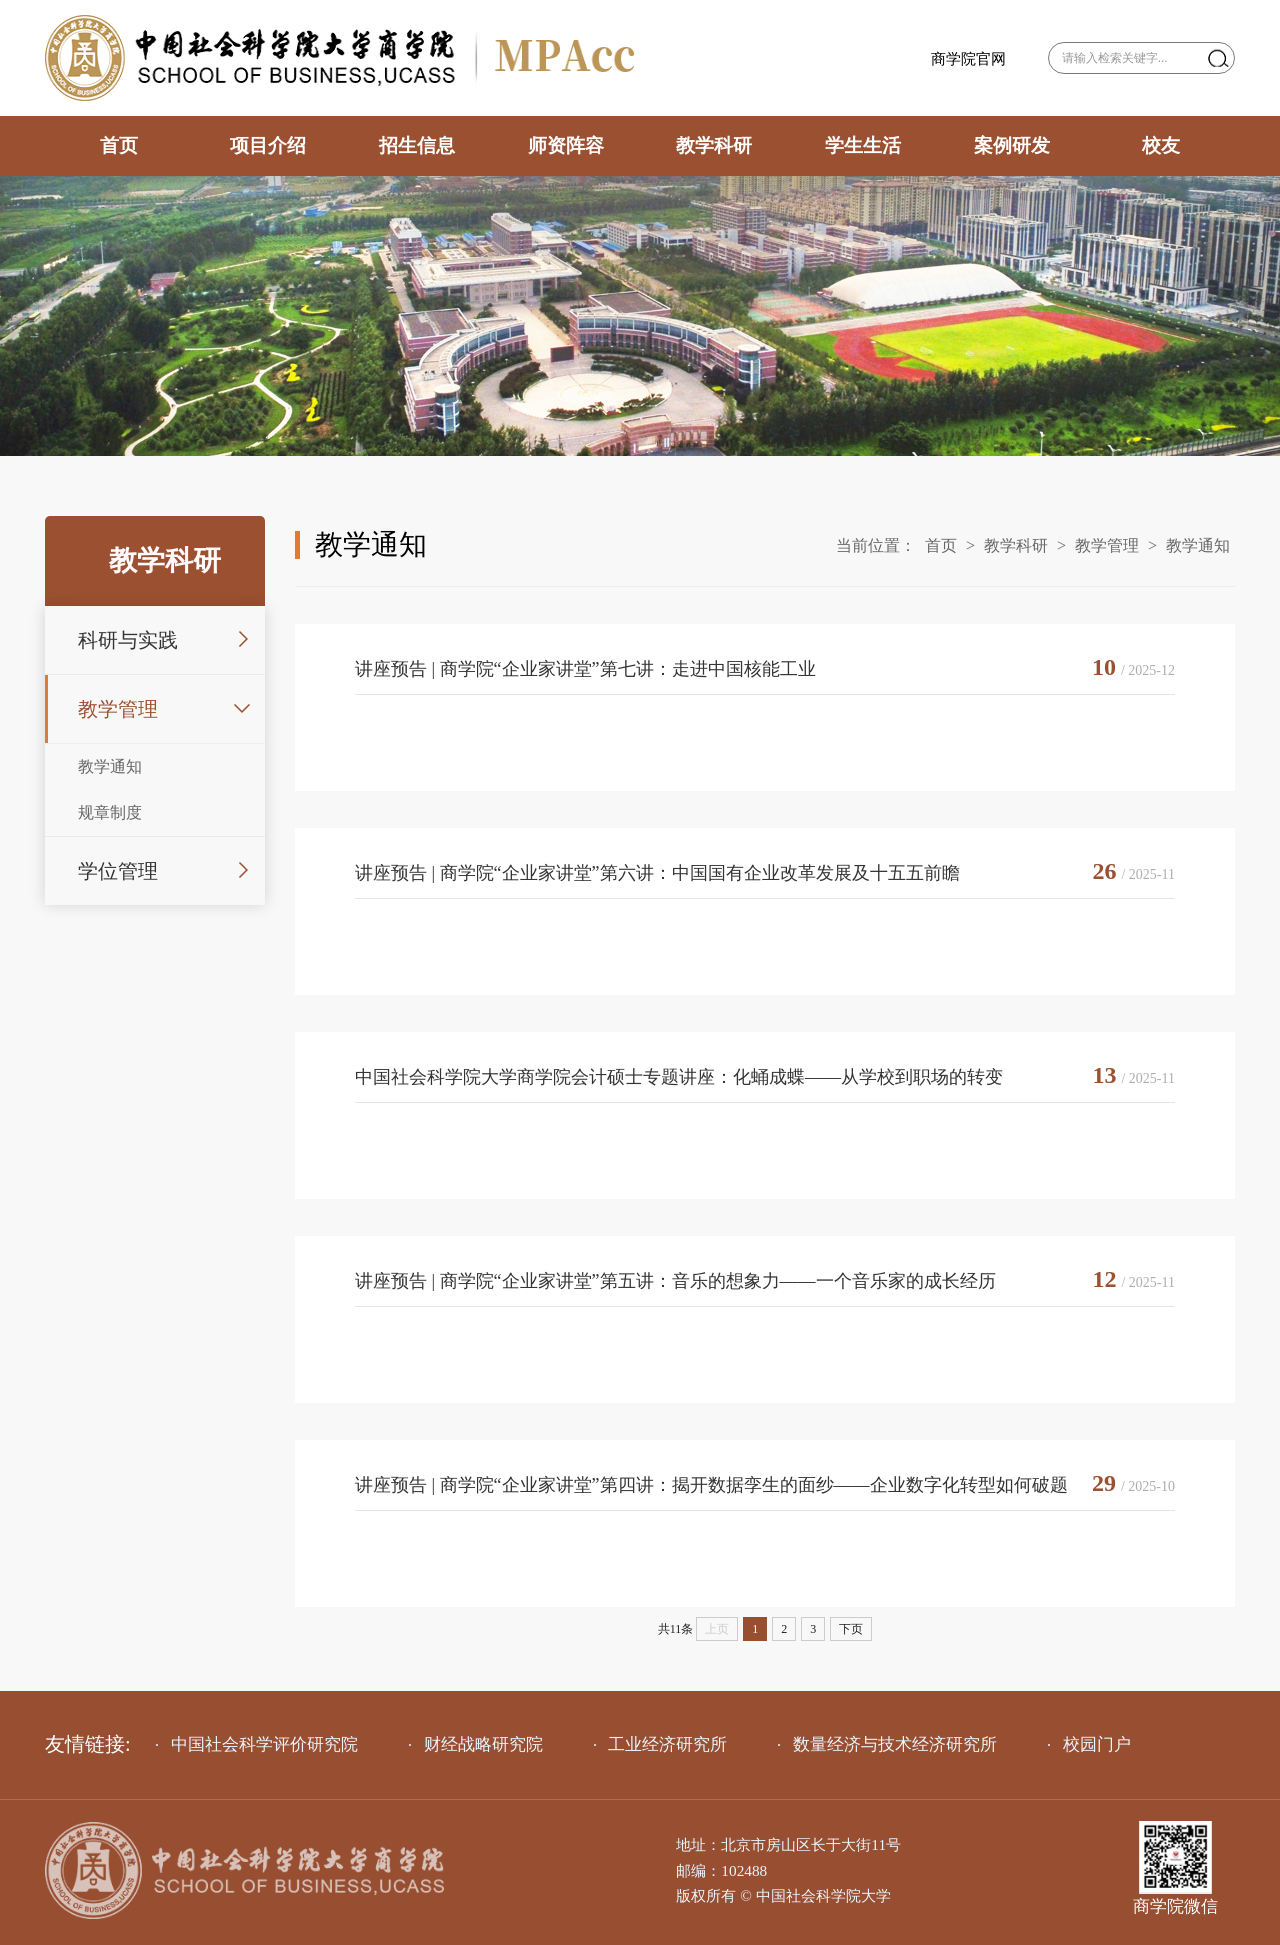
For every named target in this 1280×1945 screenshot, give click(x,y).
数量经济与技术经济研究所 (887, 1744)
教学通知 (110, 766)
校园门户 (1089, 1744)
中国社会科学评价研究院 (257, 1744)
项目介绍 (268, 145)
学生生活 (863, 145)
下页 (851, 1629)
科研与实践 (128, 640)
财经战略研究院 (476, 1744)
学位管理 (118, 871)
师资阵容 (566, 145)
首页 (119, 145)
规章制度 (110, 812)
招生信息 (417, 145)
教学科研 (714, 145)
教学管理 (118, 709)
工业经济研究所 (661, 1744)
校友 (1161, 145)
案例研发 (1012, 145)
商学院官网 (968, 58)
